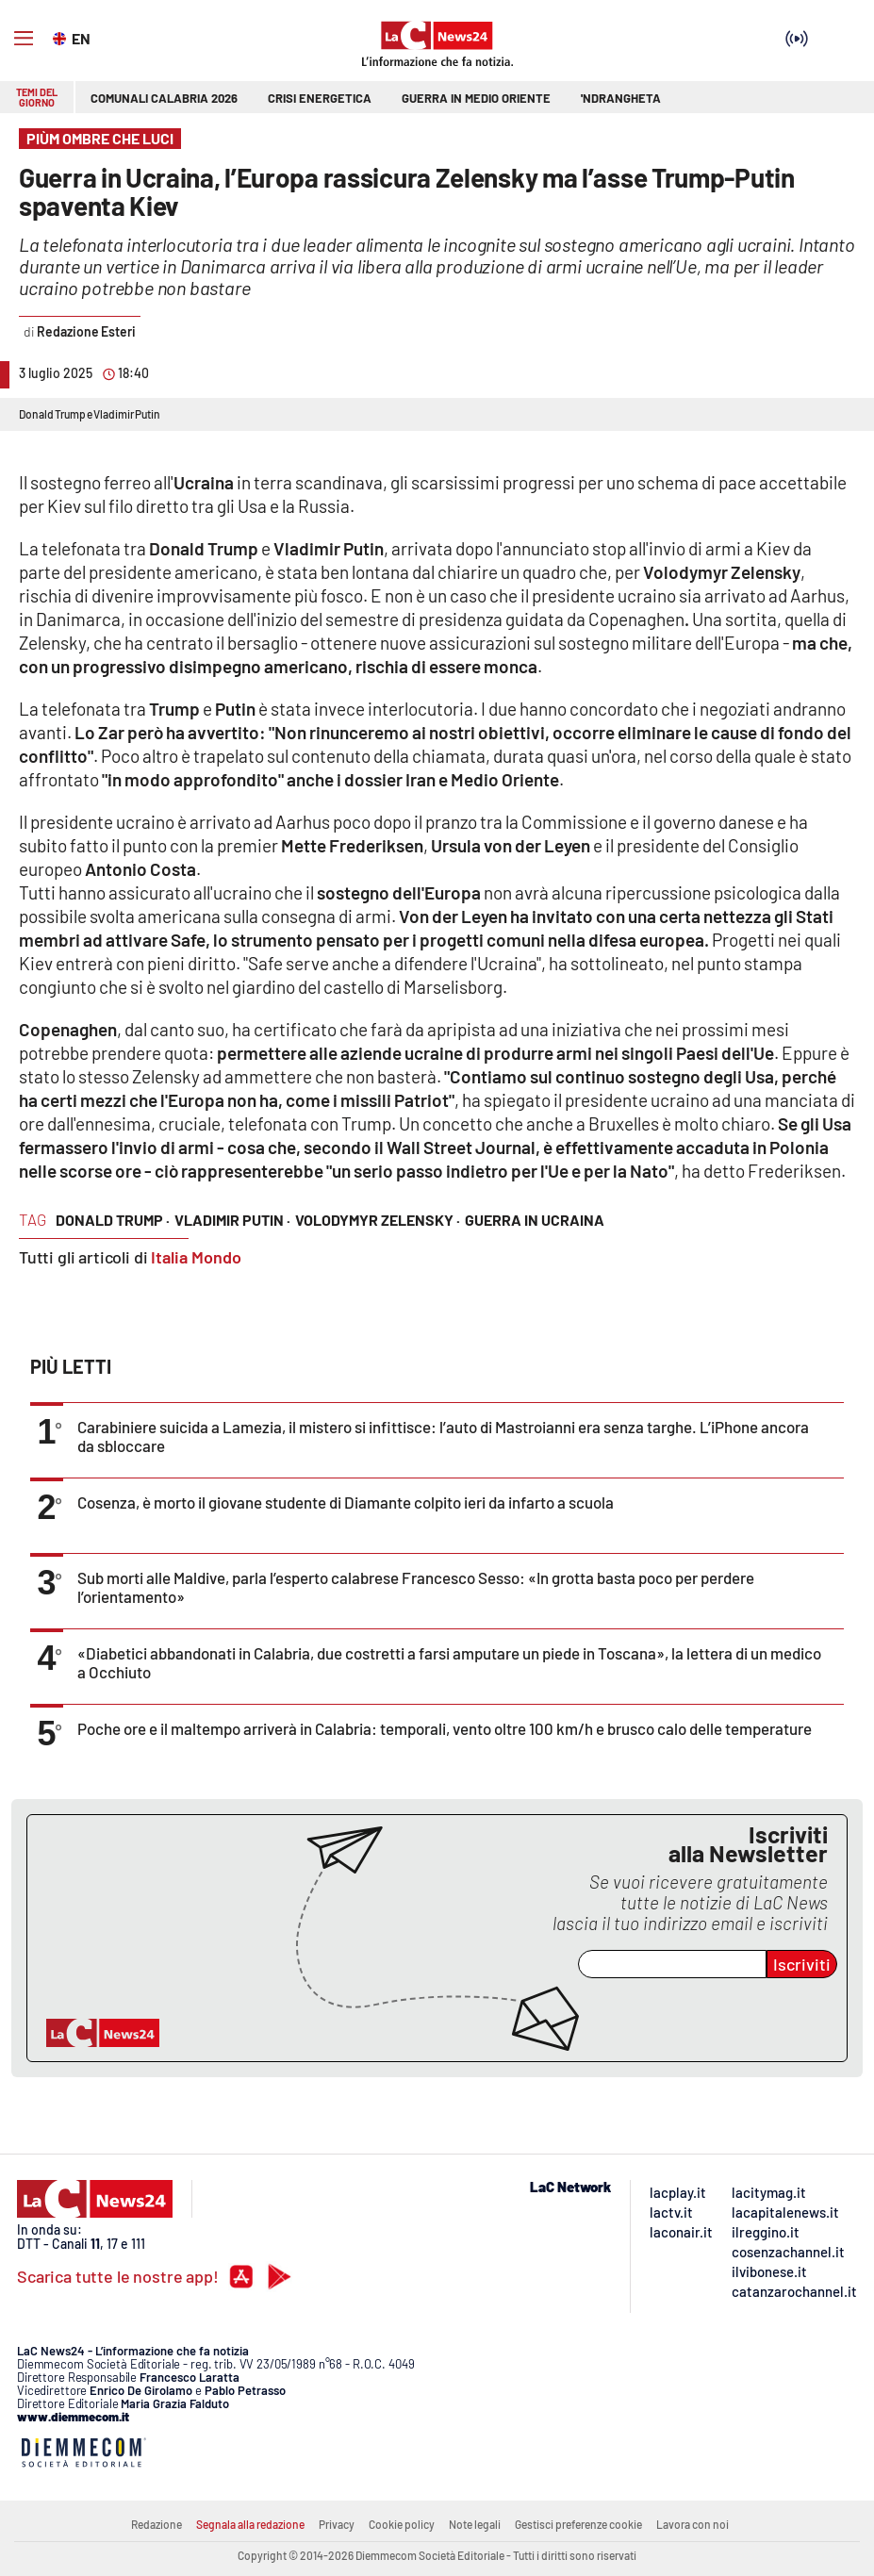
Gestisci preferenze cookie (578, 2524)
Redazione (156, 2524)
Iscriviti (802, 1964)
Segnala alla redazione (250, 2524)
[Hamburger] (23, 38)
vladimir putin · (232, 1220)
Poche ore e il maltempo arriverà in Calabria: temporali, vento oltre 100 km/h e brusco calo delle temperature (444, 1728)
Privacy (337, 2524)
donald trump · (113, 1220)
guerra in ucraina (534, 1220)
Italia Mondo (196, 1257)
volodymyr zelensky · (377, 1220)
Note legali (475, 2524)
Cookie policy (402, 2524)
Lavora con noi (692, 2524)
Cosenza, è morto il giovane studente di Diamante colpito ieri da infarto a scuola (345, 1502)
